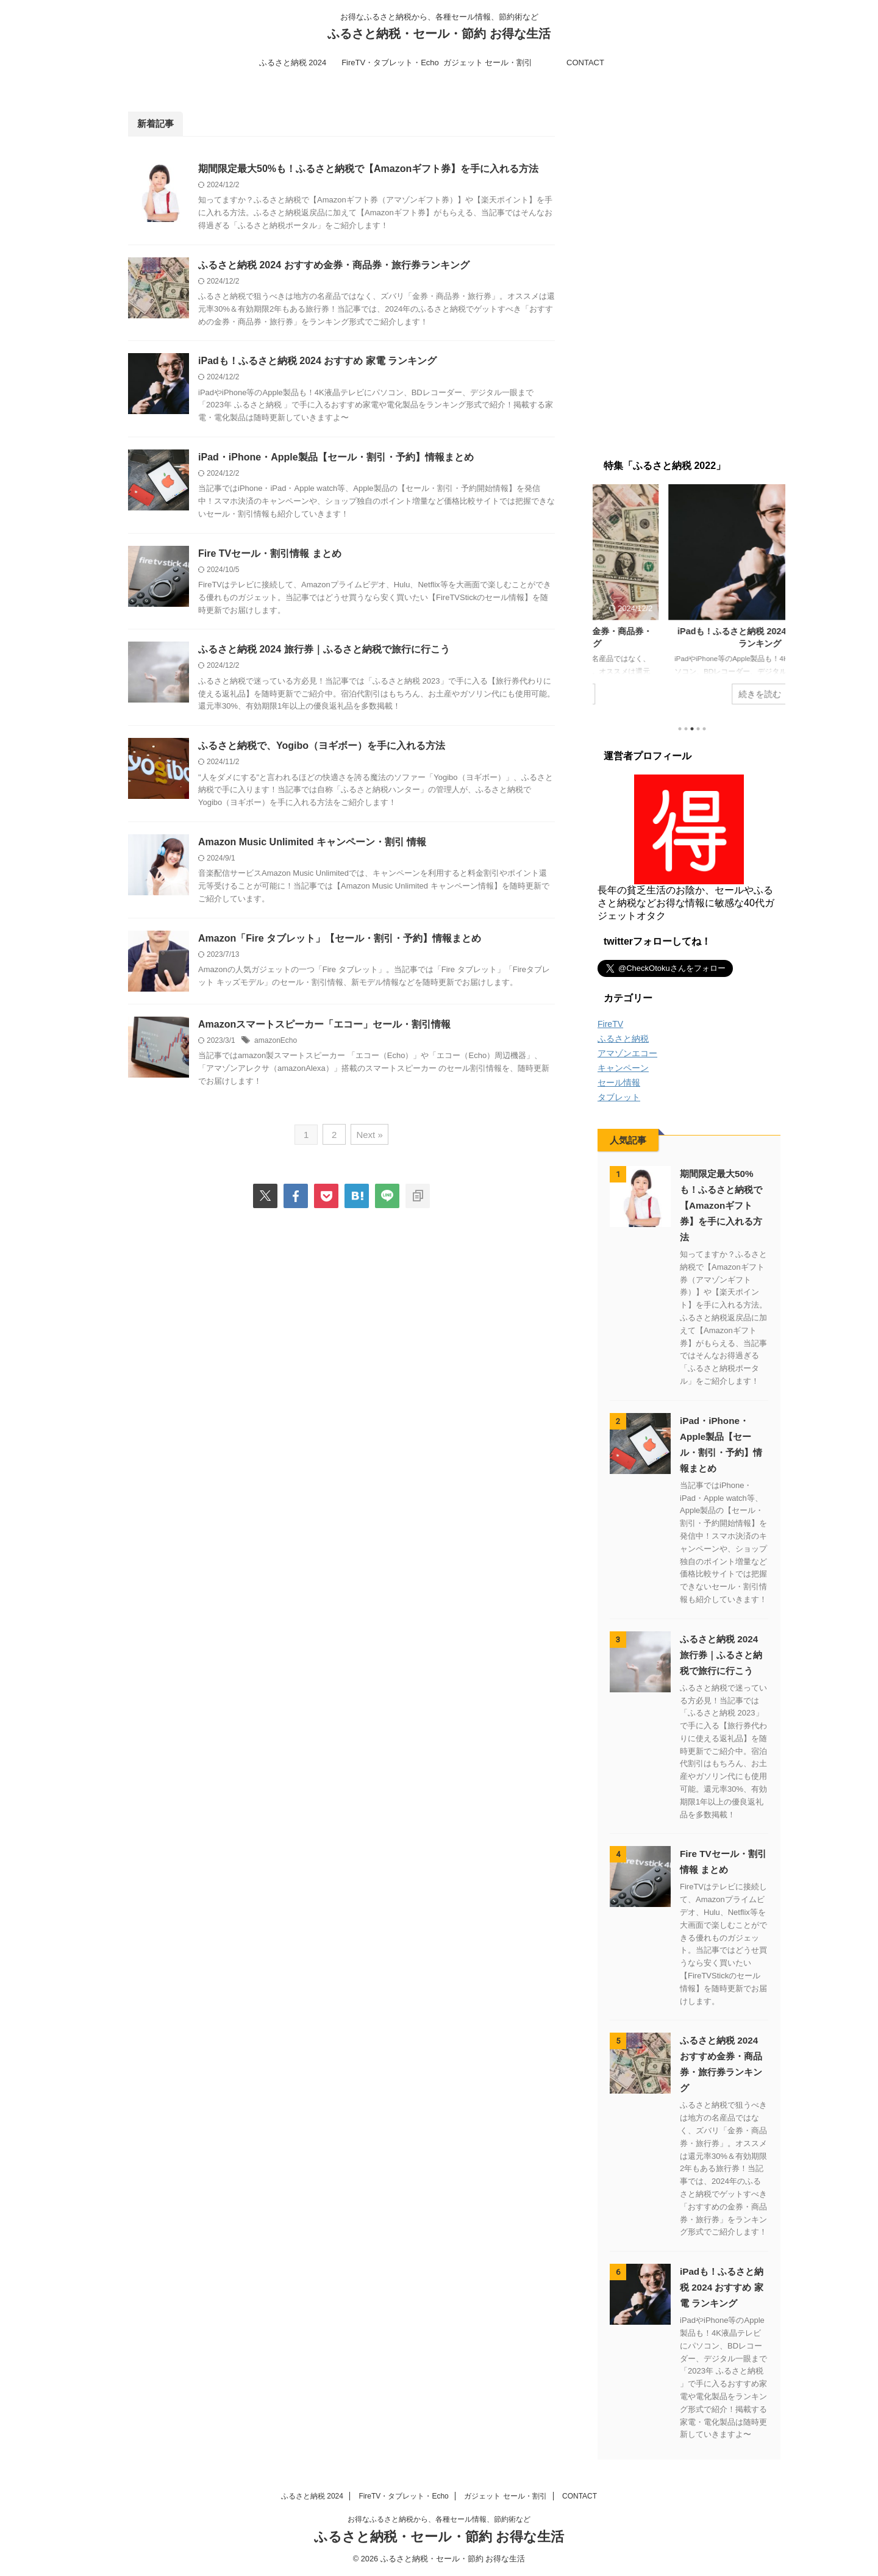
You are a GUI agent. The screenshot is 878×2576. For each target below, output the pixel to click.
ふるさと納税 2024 (293, 62)
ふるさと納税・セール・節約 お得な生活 (439, 33)
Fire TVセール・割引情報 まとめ (269, 553)
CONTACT (585, 62)
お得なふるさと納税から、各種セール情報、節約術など (439, 2519)
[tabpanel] (689, 600)
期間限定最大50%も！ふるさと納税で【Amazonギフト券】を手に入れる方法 (368, 168)
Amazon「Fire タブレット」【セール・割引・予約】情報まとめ (339, 938)
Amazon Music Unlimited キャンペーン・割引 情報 (312, 842)
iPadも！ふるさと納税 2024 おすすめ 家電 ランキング (317, 361)
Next (769, 596)
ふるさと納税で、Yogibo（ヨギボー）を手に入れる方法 (321, 746)
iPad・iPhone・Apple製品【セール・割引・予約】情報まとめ (336, 457)
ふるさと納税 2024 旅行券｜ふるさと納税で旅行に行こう (323, 650)
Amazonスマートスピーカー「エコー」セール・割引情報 (324, 1024)
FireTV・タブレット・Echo (390, 62)
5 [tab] (704, 729)
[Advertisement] (689, 264)
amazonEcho (275, 1040)
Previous (609, 596)
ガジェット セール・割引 (488, 62)
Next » (369, 1134)
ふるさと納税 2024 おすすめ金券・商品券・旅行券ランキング (333, 265)
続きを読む (689, 693)
